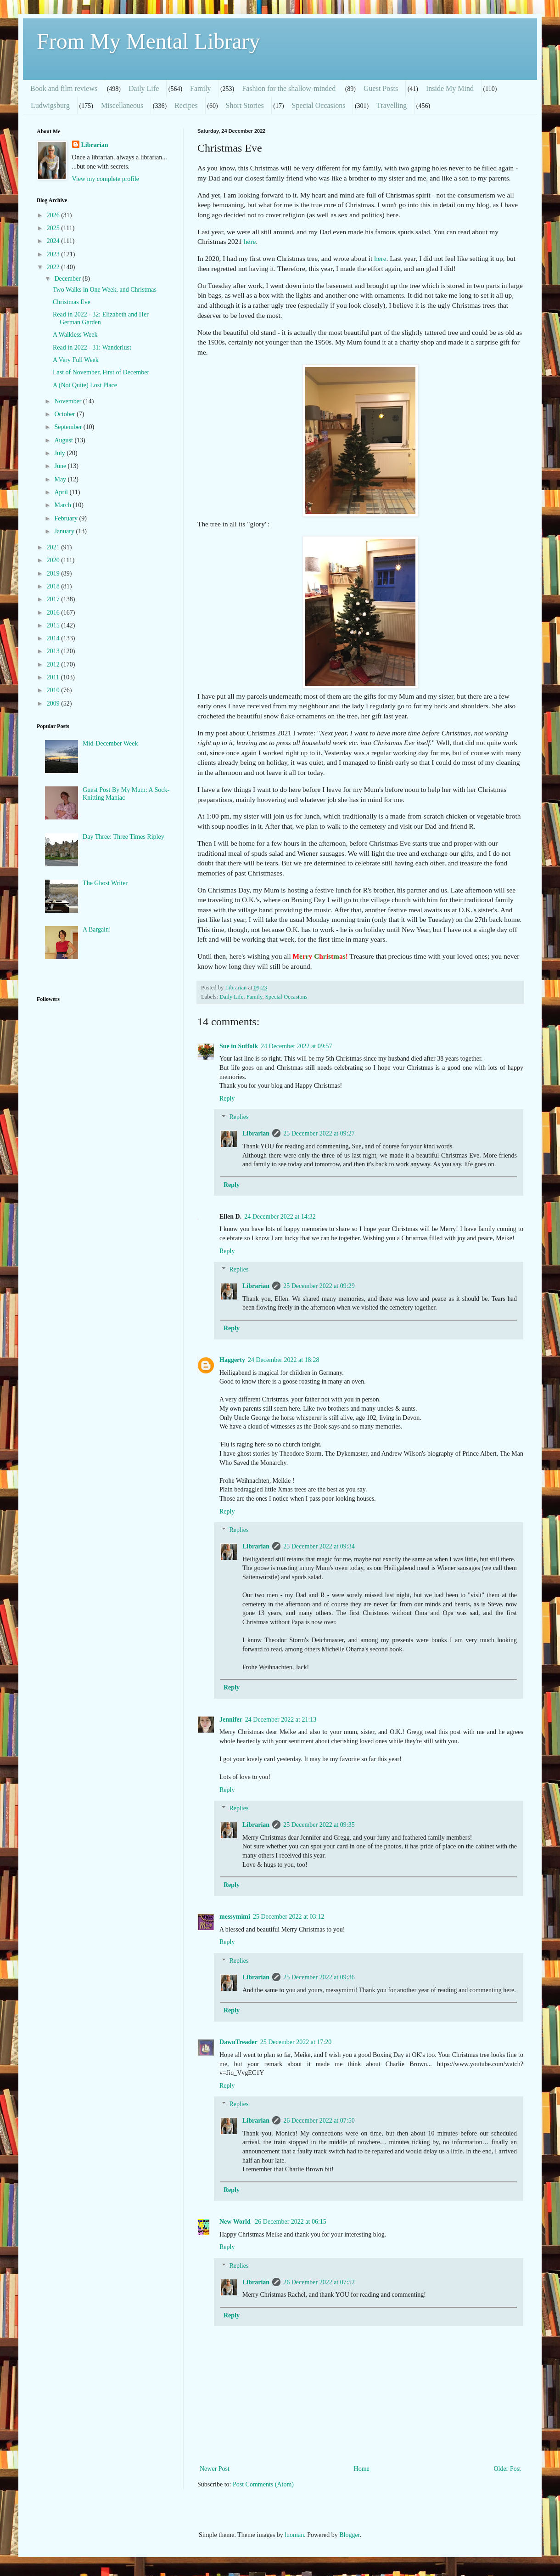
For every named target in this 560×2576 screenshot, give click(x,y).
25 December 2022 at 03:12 (289, 1916)
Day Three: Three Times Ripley (123, 836)
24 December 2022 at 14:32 (280, 1216)
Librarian (255, 1133)
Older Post (507, 2468)
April (61, 492)
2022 (54, 267)
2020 (54, 560)
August (64, 440)
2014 (54, 638)
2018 (54, 586)
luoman (294, 2534)
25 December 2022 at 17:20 (296, 2042)
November (68, 401)
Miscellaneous (122, 105)
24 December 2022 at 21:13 (281, 1719)
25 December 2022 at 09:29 (319, 1285)
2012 (54, 664)
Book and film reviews (63, 88)
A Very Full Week (76, 359)
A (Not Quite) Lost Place (85, 385)
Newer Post (215, 2468)
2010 (54, 690)
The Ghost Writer (105, 883)
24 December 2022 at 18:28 (283, 1359)
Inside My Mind (450, 88)
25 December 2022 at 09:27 (319, 1133)
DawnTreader (238, 2042)
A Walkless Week (75, 334)
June (60, 466)
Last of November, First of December (101, 372)
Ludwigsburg (50, 105)
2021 (54, 547)
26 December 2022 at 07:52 (319, 2282)
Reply (227, 1098)
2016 (54, 612)
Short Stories (245, 105)
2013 (54, 651)
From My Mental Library (148, 41)
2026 (54, 215)
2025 (54, 228)
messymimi (234, 1916)
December (68, 278)
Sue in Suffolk (238, 1046)
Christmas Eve (71, 302)
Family (200, 88)
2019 (54, 573)
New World (235, 2221)
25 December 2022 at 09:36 (319, 1977)
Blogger (349, 2534)
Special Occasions (319, 105)
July (60, 453)
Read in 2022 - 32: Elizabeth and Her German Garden (101, 318)
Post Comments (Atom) (263, 2484)
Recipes (186, 105)
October (65, 414)
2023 (54, 254)
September (68, 427)
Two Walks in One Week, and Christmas (105, 289)
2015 (54, 625)
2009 (54, 703)
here (250, 241)
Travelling (391, 105)
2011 (54, 677)
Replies (238, 1117)
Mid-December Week (110, 743)
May (60, 479)
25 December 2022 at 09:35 (319, 1824)
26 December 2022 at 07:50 (319, 2120)
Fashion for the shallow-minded (289, 88)
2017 (54, 599)
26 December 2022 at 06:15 (290, 2221)
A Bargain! (97, 929)
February (66, 518)
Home (362, 2468)
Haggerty (232, 1359)
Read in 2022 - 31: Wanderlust (92, 347)
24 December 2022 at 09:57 (296, 1046)
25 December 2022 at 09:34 (319, 1546)
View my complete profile (106, 178)
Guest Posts (381, 88)
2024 (54, 240)
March (63, 505)
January (65, 531)
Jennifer (230, 1719)
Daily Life (144, 88)
